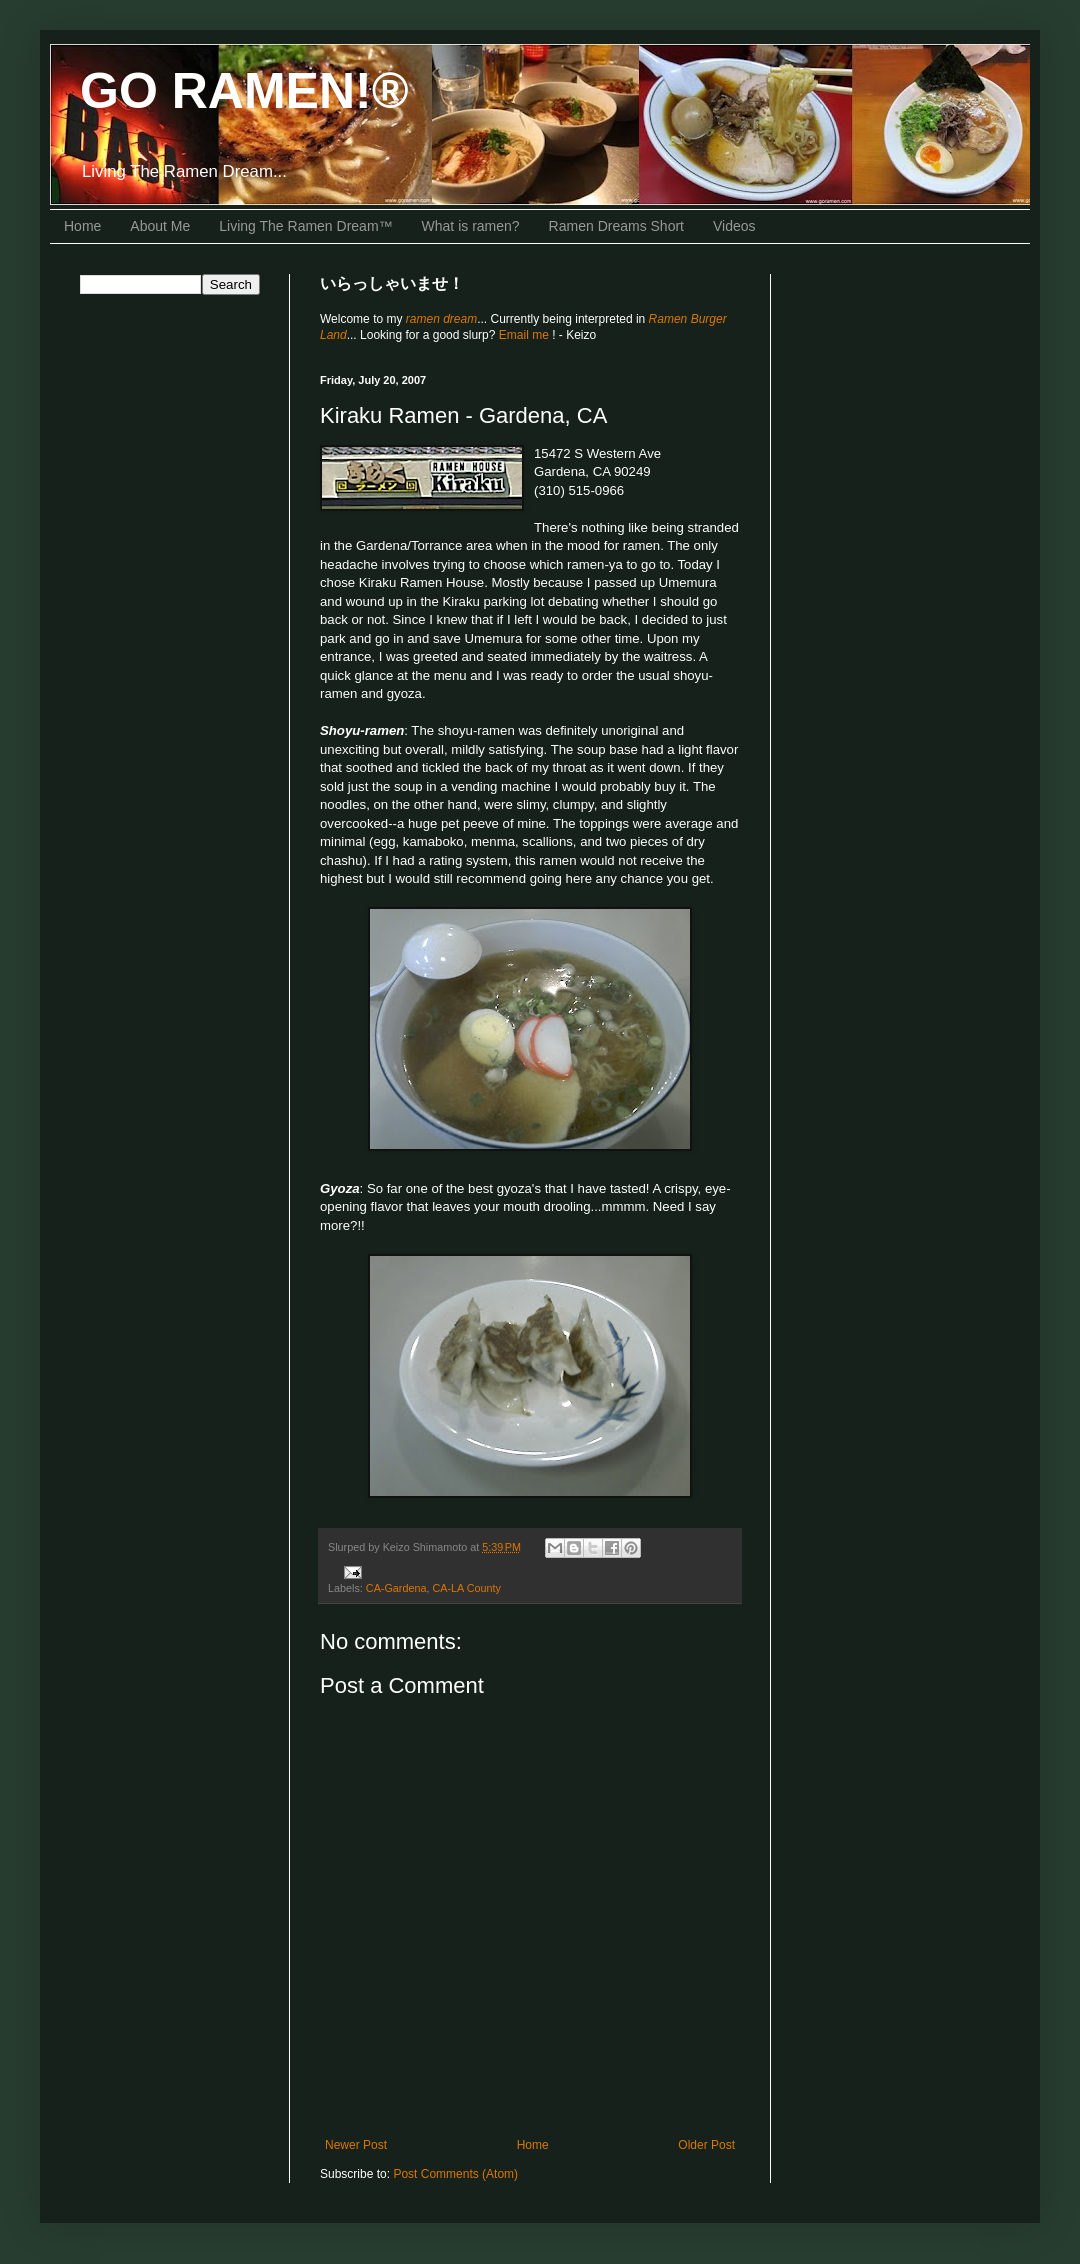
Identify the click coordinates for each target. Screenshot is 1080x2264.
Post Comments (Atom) (455, 2174)
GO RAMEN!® (244, 91)
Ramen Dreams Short (616, 226)
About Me (160, 226)
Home (82, 226)
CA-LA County (466, 1588)
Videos (734, 226)
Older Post (706, 2145)
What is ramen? (471, 226)
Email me (525, 335)
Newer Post (356, 2145)
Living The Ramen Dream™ (305, 226)
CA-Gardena (396, 1588)
